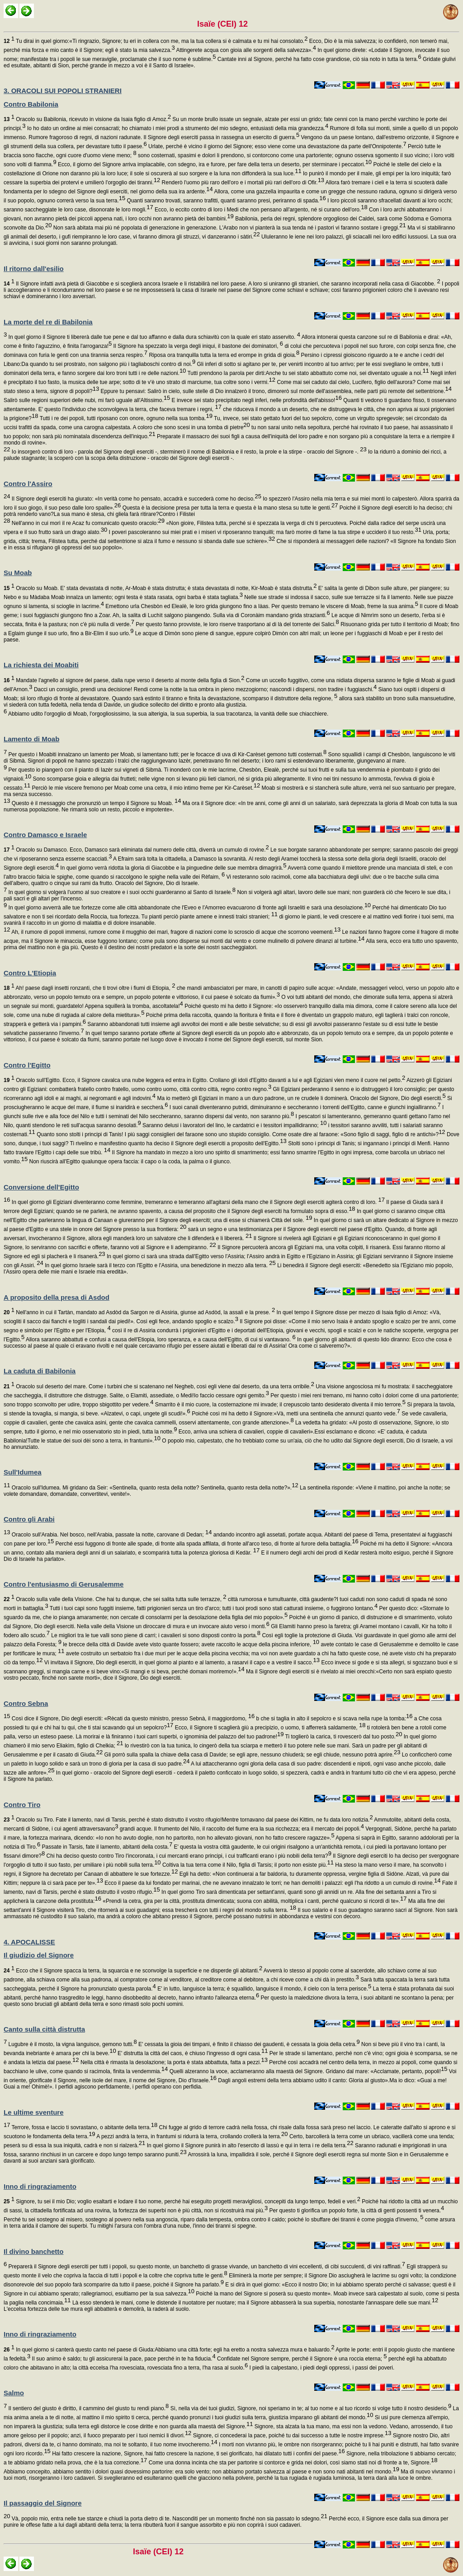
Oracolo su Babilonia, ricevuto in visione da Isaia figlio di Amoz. (87, 119)
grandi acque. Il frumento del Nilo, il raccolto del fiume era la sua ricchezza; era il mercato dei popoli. (241, 1829)
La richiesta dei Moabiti (41, 665)
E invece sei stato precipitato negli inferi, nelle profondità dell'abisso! (256, 400)
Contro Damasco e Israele (45, 834)
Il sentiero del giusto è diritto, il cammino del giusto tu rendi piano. (88, 2408)
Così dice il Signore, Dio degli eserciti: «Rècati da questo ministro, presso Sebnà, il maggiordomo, (132, 1718)
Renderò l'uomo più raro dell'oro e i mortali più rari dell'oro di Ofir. (242, 182)
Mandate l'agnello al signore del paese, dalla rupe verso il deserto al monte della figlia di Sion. (124, 680)
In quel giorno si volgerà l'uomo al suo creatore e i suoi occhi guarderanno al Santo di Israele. (121, 892)
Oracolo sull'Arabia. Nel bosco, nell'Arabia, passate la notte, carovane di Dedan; (111, 1535)
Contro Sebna (26, 1703)
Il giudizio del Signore (39, 1955)
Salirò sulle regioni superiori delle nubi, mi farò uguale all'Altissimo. (87, 400)
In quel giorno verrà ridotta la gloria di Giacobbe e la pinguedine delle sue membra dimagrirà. (173, 868)
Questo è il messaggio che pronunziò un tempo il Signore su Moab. (95, 803)
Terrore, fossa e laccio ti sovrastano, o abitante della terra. (83, 2127)
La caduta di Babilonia (40, 1371)
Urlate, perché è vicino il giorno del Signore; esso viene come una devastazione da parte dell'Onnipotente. (276, 146)
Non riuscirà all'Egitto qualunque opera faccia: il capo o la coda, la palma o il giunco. (129, 1161)
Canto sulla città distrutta (44, 2029)
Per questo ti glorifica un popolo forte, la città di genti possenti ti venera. (356, 2210)
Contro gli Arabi (29, 1519)
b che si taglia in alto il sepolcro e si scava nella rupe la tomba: (333, 1718)
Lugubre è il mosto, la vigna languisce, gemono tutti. (72, 2044)
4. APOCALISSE (29, 1942)
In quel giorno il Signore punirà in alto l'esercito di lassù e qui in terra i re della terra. (249, 2145)
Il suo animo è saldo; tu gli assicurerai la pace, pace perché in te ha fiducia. (122, 2359)
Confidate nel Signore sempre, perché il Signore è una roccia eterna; (301, 2359)
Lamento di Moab (31, 739)
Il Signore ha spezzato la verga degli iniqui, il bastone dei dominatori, (197, 346)
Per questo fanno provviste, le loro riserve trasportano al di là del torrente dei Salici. (236, 624)
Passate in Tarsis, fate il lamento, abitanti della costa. (106, 1847)
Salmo (14, 2393)
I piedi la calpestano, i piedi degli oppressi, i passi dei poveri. (321, 2368)
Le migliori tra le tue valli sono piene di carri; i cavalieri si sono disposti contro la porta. (155, 1635)
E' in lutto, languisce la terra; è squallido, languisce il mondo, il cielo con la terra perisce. (263, 1989)
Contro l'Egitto (27, 1065)
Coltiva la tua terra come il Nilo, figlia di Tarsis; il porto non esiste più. (247, 1865)
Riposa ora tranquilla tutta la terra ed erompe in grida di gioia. (223, 355)
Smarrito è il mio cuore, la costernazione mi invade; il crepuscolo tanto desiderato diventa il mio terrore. (279, 1404)
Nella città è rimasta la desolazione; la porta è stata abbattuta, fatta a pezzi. (173, 2062)
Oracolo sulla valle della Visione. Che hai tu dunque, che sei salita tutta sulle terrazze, (115, 1599)
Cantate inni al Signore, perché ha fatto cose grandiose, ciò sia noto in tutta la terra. (318, 59)
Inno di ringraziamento (40, 2186)
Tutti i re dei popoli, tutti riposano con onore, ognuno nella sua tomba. (125, 418)
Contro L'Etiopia (30, 973)
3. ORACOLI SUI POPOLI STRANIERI (63, 90)
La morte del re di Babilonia (48, 322)
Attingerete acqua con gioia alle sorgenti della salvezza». (245, 50)
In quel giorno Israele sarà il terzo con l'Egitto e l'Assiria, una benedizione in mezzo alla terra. (159, 1265)
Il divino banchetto (34, 2251)
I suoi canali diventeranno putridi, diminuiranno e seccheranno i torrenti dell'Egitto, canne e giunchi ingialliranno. (304, 1107)
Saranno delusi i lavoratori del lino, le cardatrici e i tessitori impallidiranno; (234, 1125)
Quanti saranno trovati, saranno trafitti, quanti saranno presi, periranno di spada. (225, 200)
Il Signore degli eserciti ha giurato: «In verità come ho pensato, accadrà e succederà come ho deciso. (135, 499)
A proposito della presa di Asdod (56, 1297)
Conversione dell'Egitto (41, 1187)
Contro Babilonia (31, 104)
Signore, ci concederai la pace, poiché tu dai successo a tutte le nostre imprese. (291, 2435)
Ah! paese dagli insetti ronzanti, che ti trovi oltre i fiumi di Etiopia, (89, 988)
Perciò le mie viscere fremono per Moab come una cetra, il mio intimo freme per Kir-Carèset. (145, 788)
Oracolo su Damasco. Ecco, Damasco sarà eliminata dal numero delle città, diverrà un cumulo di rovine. (136, 850)
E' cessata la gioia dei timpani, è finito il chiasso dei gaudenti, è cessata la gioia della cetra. (248, 2044)
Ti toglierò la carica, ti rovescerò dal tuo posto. (343, 1736)
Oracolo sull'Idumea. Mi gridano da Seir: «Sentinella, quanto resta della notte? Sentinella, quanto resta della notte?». (154, 1488)
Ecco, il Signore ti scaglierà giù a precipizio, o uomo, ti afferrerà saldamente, (269, 1727)
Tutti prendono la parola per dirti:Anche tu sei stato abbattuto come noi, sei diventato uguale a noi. (307, 373)
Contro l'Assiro (28, 483)
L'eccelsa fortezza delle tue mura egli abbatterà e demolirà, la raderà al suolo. (97, 2309)
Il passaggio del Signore (43, 2503)
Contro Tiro (22, 1804)
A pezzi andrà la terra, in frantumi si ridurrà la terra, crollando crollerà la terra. (191, 2136)
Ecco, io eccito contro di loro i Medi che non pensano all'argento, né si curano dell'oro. (260, 209)
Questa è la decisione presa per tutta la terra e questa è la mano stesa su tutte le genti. (229, 508)
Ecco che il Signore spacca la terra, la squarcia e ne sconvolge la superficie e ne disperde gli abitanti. (133, 1970)
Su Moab (18, 572)
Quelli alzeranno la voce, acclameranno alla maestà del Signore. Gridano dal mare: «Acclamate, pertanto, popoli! (307, 2071)
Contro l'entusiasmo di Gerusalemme (63, 1584)
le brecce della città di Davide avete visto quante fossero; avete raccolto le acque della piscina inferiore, (190, 1644)
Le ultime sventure (34, 2112)
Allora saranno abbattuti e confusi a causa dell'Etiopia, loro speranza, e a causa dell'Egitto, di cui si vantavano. (160, 1339)
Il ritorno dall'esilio (34, 268)
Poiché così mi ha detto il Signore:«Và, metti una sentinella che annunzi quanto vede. (295, 1413)
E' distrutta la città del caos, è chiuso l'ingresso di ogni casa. (192, 2053)
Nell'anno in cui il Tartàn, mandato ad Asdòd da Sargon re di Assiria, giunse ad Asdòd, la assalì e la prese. (139, 1312)
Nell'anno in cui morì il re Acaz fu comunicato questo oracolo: (87, 523)
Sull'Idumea (23, 1472)
